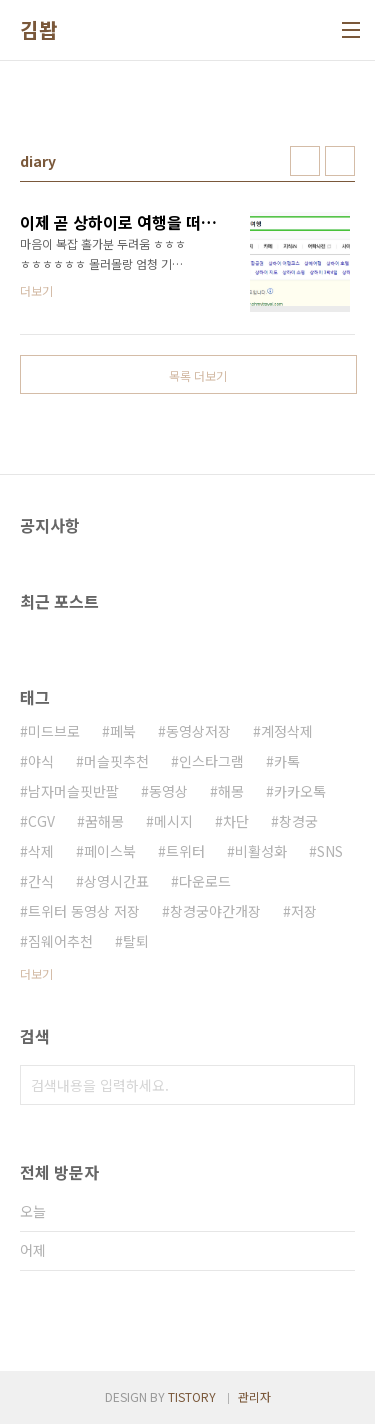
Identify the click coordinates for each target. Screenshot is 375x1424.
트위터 (185, 851)
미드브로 (54, 731)
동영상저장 (198, 731)
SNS (330, 851)
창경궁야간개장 (215, 911)
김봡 (38, 30)
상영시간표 (116, 881)
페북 (123, 731)
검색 (335, 1085)
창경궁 (298, 821)
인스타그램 (211, 761)
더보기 (36, 973)
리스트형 (340, 161)
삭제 (41, 851)
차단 (236, 821)
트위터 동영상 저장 (84, 911)
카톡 (287, 761)
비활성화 (261, 851)
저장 (304, 911)
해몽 (231, 791)
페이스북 (110, 851)
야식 (41, 761)
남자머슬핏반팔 (73, 791)
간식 (41, 881)
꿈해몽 (104, 821)
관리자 (254, 1396)
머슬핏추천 (116, 761)
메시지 (173, 821)
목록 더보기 (198, 375)
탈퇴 (136, 941)
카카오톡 (300, 791)
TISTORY (192, 1396)
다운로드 (205, 881)
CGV (41, 821)
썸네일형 (305, 161)
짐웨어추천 (60, 941)
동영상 (168, 791)
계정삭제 (287, 731)
